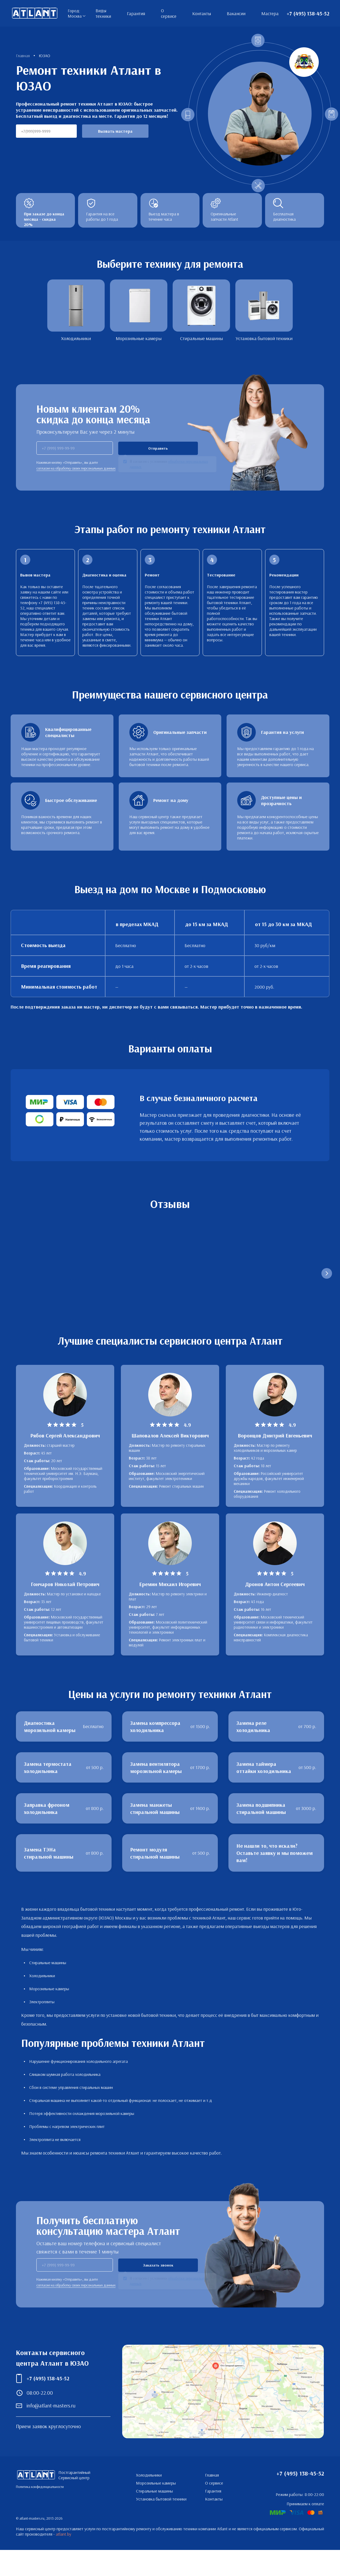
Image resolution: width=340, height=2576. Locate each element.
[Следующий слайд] (326, 1278)
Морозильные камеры (156, 2509)
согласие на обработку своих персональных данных (76, 468)
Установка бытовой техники (161, 2525)
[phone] (74, 448)
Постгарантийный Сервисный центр (34, 13)
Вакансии (236, 13)
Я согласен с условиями (169, 465)
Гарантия (136, 13)
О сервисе (168, 13)
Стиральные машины (154, 2517)
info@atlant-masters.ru (51, 2431)
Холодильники (149, 2501)
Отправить (158, 448)
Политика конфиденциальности (40, 2512)
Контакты (201, 13)
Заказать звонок (158, 2291)
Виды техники (103, 13)
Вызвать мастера (115, 131)
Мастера (270, 13)
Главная (212, 2501)
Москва (75, 16)
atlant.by (63, 2560)
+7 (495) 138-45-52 (308, 13)
